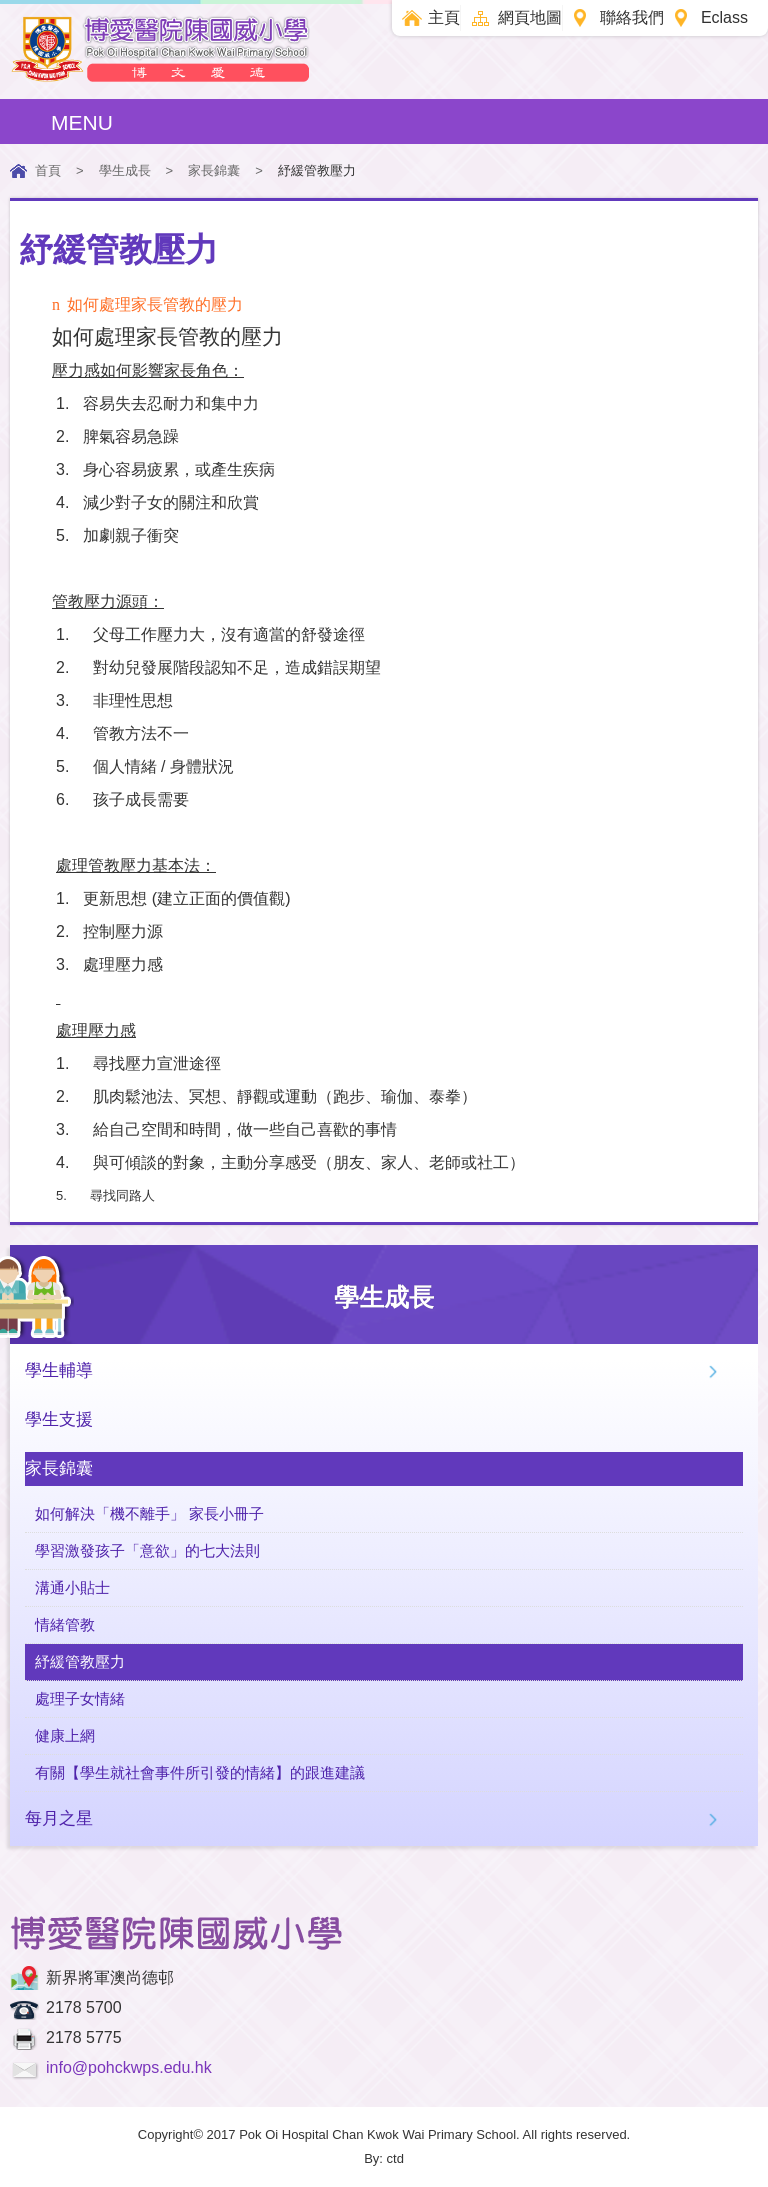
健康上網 (65, 1735)
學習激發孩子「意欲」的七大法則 (147, 1550)
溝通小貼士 (72, 1587)
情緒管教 (65, 1624)
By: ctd (384, 2158)
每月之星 (59, 1818)
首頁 (48, 170)
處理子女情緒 (80, 1698)
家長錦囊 (214, 170)
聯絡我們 (632, 17)
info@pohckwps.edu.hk (129, 2067)
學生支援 (59, 1419)
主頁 (444, 17)
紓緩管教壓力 (80, 1661)
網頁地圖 (530, 17)
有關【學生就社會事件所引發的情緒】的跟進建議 (200, 1772)
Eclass (724, 17)
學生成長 (125, 170)
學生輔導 (59, 1370)
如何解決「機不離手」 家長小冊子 (149, 1513)
